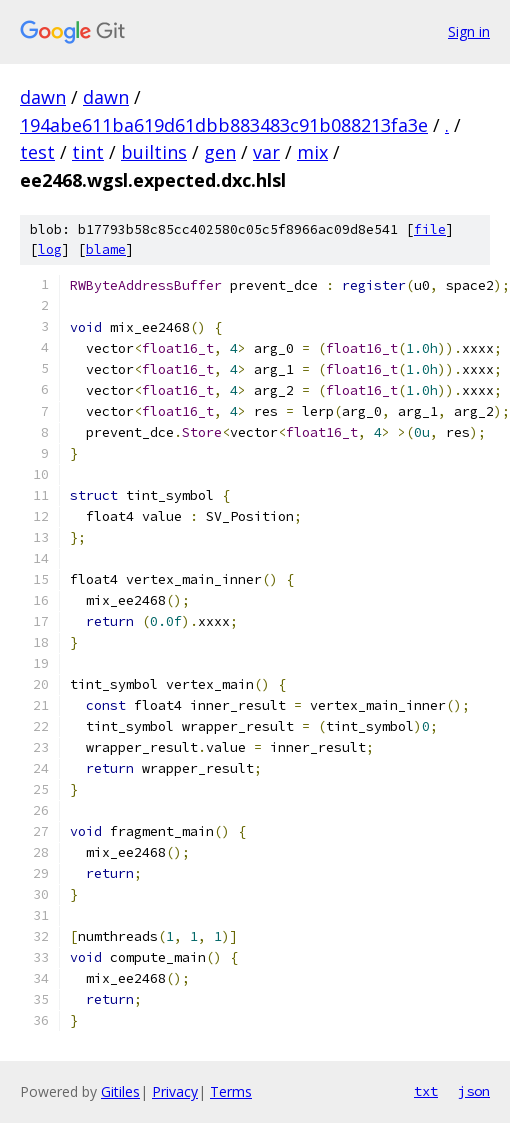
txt (426, 1091)
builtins (154, 152)
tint (88, 152)
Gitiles (120, 1091)
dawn (43, 97)
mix (312, 152)
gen (220, 152)
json (474, 1091)
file (430, 229)
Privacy (175, 1091)
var (266, 152)
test (37, 152)
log (50, 249)
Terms (231, 1091)
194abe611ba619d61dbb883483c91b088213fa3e (224, 125)
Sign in (469, 31)
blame (106, 249)
